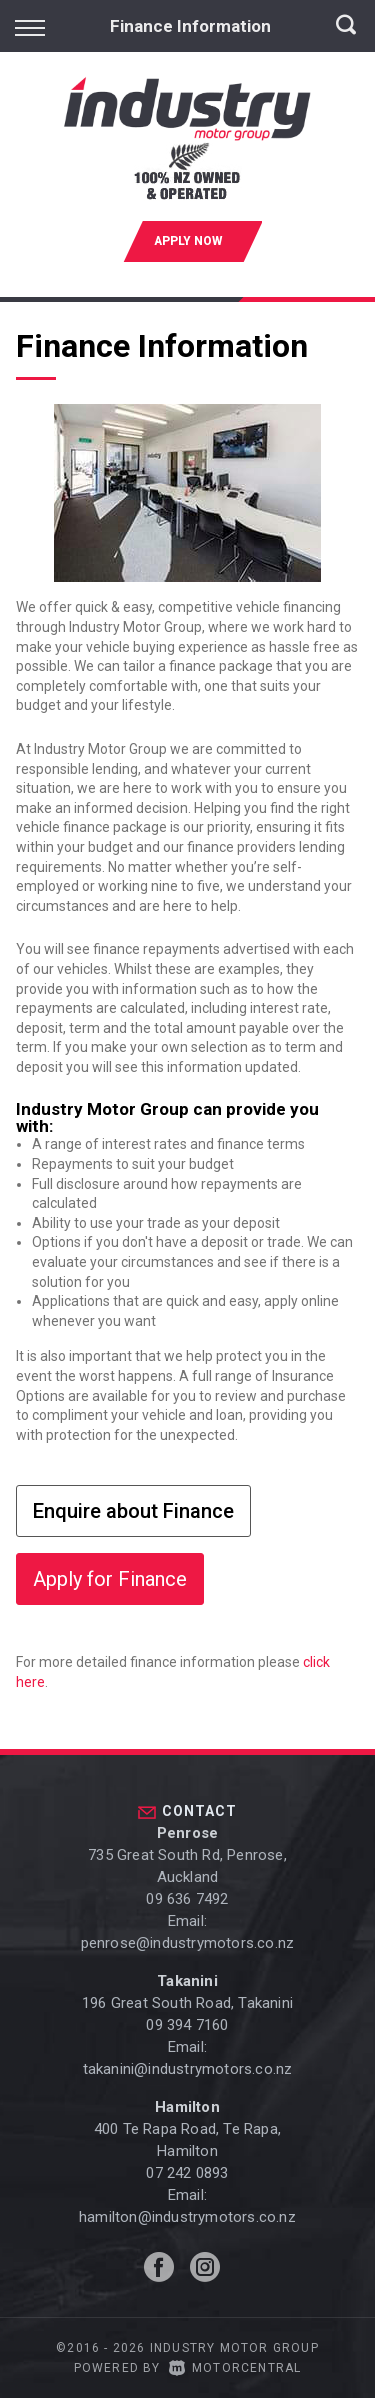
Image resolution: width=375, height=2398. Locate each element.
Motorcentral (235, 2368)
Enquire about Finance (133, 1511)
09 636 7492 (187, 1899)
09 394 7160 (187, 2025)
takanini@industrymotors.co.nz (188, 2069)
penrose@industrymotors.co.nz (188, 1943)
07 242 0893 (187, 2173)
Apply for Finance (110, 1579)
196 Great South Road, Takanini (187, 2003)
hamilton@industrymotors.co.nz (187, 2217)
